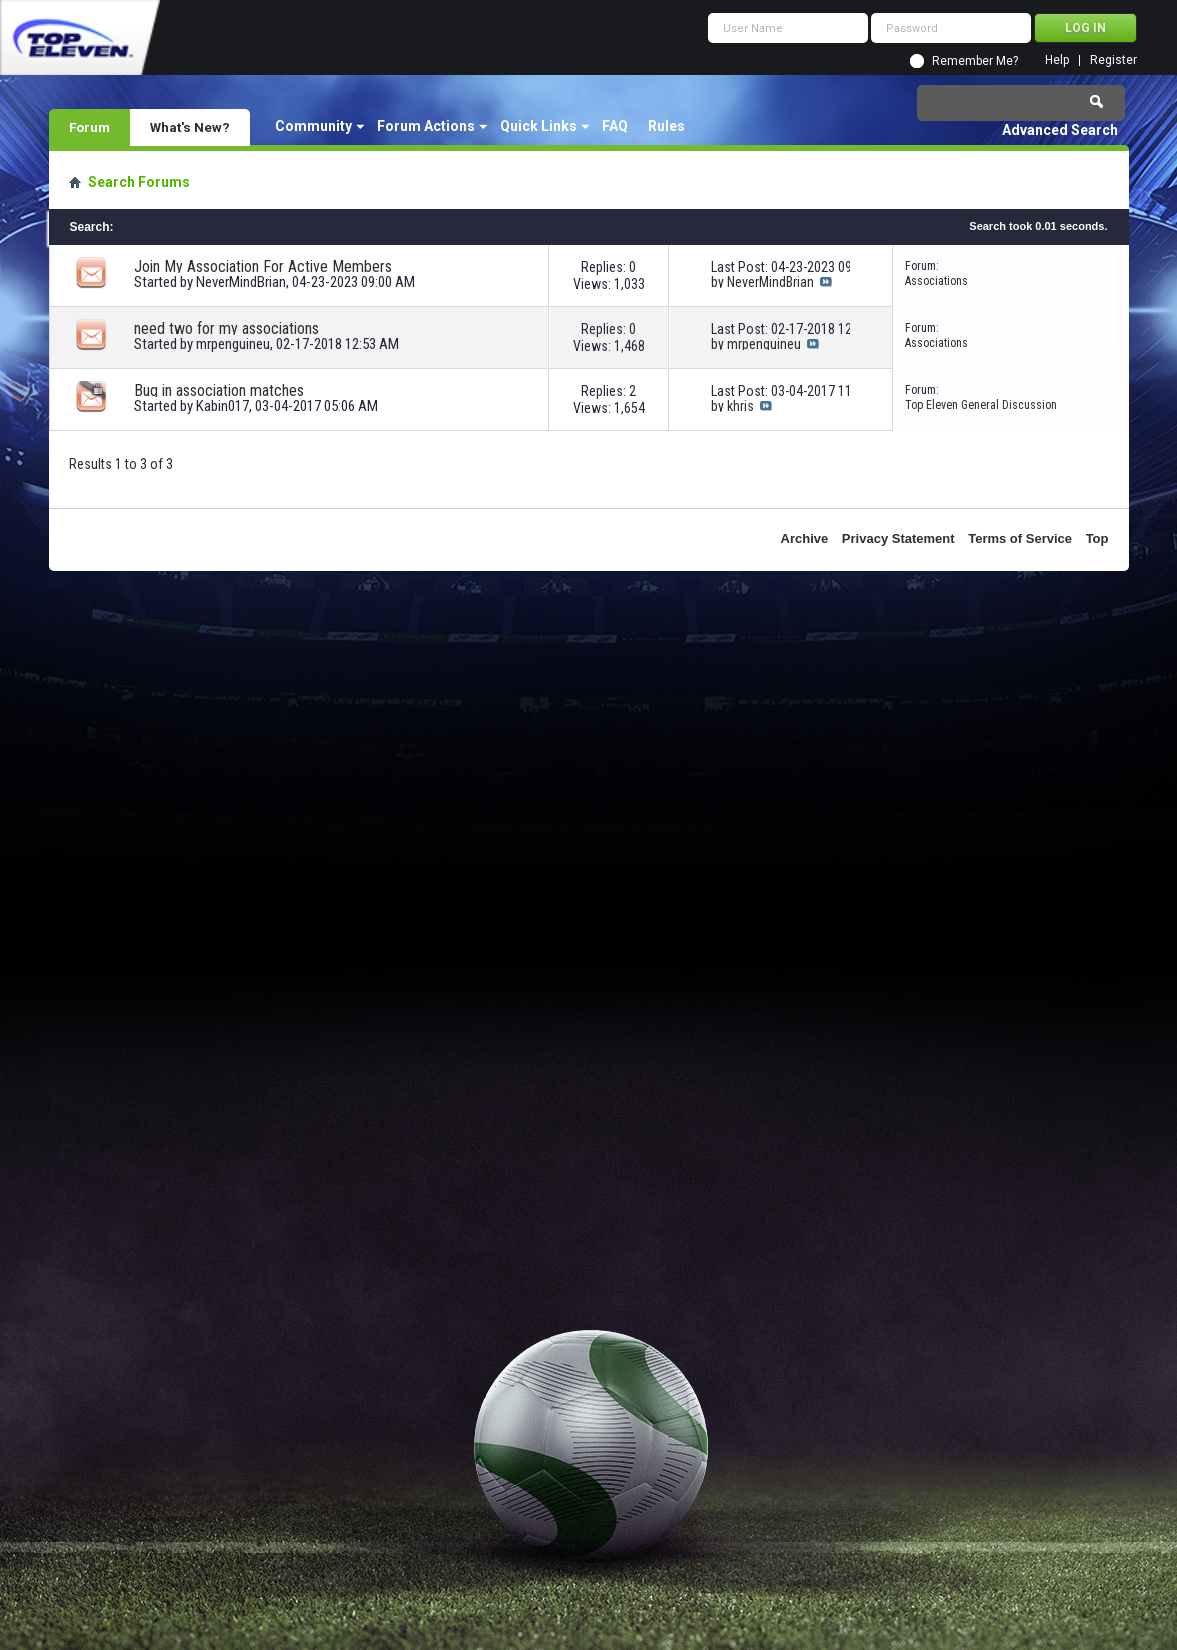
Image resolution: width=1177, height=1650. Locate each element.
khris (740, 406)
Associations (936, 281)
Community (313, 126)
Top (1097, 538)
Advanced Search (1060, 130)
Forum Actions (426, 126)
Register (1113, 60)
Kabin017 (222, 406)
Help (1057, 60)
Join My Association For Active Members (263, 266)
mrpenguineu (233, 344)
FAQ (615, 126)
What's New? (190, 127)
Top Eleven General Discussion (981, 405)
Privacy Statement (898, 538)
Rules (666, 126)
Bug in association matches (219, 390)
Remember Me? (975, 61)
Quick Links (538, 126)
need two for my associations (226, 328)
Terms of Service (1020, 538)
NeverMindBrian (241, 282)
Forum (89, 127)
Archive (805, 538)
